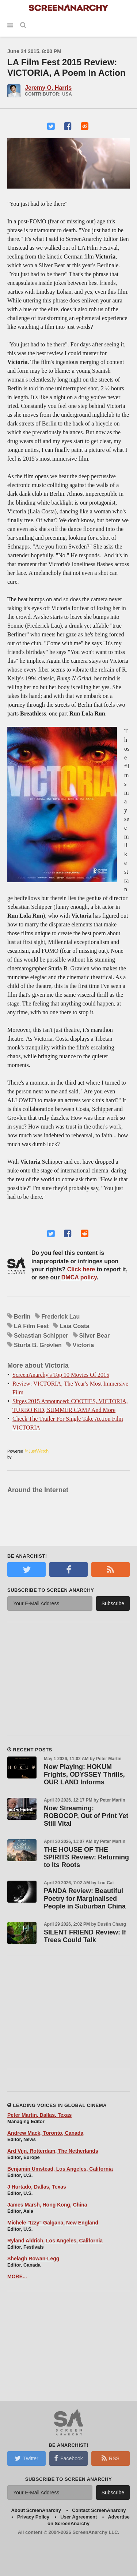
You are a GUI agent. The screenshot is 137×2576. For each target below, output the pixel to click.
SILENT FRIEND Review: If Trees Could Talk (85, 1936)
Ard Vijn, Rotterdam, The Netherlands (52, 2151)
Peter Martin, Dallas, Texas (39, 2115)
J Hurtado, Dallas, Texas (36, 2187)
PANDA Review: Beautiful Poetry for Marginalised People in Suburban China (85, 1898)
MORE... (17, 2276)
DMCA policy (79, 1277)
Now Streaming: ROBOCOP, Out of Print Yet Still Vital (86, 1815)
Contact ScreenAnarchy (99, 2510)
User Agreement (78, 2517)
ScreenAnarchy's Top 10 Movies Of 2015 (60, 1375)
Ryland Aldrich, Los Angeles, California (55, 2241)
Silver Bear (94, 1335)
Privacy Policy (33, 2517)
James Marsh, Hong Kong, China (47, 2205)
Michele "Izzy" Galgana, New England (52, 2223)
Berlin (22, 1316)
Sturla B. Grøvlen (38, 1345)
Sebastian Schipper (41, 1335)
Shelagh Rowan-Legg (33, 2258)
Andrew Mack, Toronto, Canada (45, 2133)
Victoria (83, 1345)
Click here (81, 1269)
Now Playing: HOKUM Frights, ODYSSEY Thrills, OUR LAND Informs (84, 1774)
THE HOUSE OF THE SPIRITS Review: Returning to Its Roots (86, 1857)
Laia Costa (74, 1326)
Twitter (26, 2458)
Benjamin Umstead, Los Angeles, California (60, 2169)
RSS (110, 2458)
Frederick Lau (60, 1316)
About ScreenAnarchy (36, 2510)
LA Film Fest (31, 1326)
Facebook (68, 2458)
